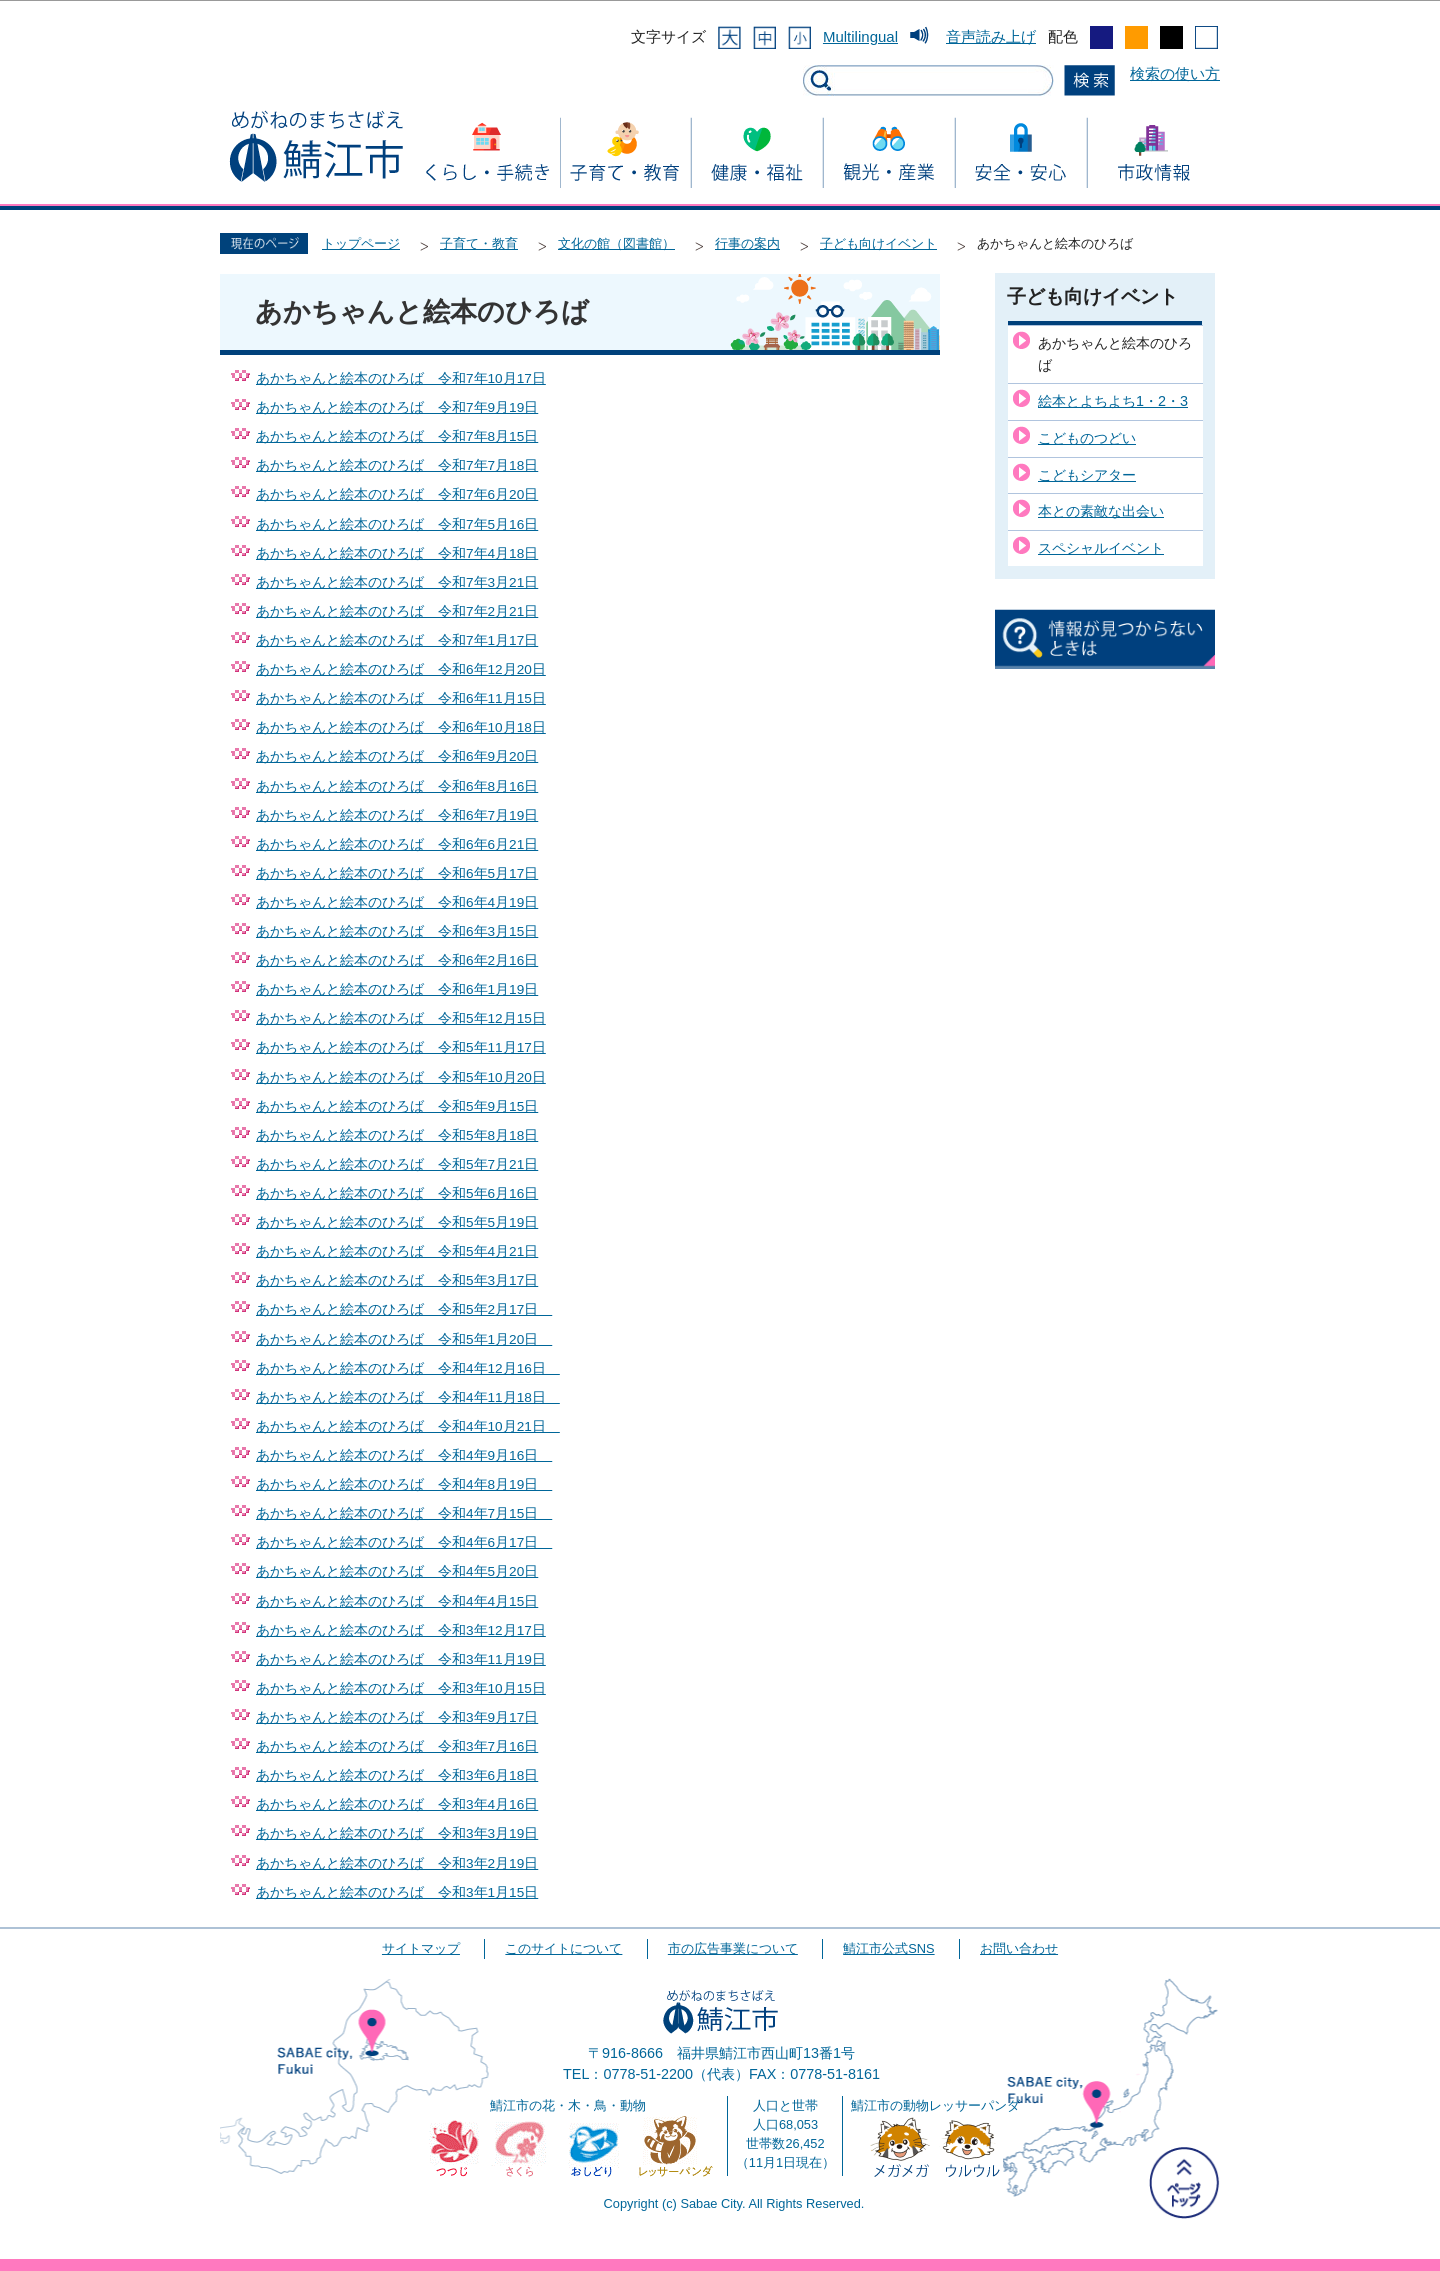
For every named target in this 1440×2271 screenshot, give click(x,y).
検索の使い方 (1175, 73)
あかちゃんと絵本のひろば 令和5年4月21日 (397, 1251)
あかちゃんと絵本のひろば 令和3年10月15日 (401, 1688)
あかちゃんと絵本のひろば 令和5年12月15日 (401, 1018)
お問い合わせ (1019, 1948)
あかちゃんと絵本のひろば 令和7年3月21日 (397, 582)
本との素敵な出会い (1101, 511)
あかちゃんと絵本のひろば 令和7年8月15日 (397, 436)
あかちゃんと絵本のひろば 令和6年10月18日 (401, 727)
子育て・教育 (479, 243)
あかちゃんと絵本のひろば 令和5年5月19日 (397, 1222)
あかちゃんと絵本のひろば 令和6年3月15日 (397, 931)
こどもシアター (1087, 475)
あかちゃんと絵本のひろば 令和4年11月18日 (408, 1397)
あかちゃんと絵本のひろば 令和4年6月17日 (404, 1542)
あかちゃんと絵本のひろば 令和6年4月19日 (397, 902)
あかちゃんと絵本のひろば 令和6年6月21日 (397, 844)
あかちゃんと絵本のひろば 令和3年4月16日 (397, 1804)
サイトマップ (421, 1948)
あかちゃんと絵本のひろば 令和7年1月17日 (397, 640)
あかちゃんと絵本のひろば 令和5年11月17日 (401, 1047)
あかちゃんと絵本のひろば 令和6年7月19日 (397, 815)
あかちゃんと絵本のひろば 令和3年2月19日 (397, 1863)
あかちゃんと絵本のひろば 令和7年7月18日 (397, 465)
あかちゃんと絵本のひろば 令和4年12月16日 (408, 1368)
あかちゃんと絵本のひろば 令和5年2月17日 (404, 1309)
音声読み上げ (991, 36)
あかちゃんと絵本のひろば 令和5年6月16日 (397, 1193)
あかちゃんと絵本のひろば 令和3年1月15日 (397, 1892)
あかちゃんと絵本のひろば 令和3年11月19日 (401, 1659)
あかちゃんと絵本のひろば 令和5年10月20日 (401, 1077)
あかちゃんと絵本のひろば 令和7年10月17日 (401, 378)
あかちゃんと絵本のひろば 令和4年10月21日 (408, 1426)
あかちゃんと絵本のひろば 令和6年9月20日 (397, 756)
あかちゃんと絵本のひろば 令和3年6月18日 (397, 1775)
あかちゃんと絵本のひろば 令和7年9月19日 (397, 407)
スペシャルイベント (1101, 548)
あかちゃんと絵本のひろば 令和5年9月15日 (397, 1106)
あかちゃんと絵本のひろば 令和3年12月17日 (401, 1630)
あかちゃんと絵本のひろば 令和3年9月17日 (397, 1717)
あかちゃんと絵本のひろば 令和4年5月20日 (397, 1571)
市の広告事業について (733, 1948)
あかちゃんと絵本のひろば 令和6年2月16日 (397, 960)
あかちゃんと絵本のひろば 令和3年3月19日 (397, 1833)
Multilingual (860, 36)
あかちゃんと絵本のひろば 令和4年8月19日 (404, 1484)
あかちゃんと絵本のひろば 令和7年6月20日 (397, 494)
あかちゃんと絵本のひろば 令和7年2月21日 (397, 611)
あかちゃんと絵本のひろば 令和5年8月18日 (397, 1135)
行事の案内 (747, 243)
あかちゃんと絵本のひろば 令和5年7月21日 (397, 1164)
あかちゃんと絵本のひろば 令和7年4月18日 (397, 553)
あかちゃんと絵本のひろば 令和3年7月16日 (397, 1746)
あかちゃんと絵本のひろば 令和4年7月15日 (404, 1513)
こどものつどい (1087, 438)
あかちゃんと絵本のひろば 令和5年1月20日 (404, 1339)
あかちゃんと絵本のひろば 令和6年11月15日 (401, 698)
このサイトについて (563, 1948)
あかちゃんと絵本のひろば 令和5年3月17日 (397, 1280)
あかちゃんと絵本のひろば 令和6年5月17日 (397, 873)
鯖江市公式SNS (888, 1948)
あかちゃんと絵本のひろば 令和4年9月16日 (404, 1455)
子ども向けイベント (878, 243)
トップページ (361, 243)
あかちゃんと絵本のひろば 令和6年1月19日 (397, 989)
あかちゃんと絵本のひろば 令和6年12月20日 (401, 669)
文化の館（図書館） (616, 243)
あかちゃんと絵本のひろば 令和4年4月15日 (397, 1601)
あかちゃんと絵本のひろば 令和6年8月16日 (397, 786)
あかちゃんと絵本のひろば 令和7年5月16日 (397, 524)
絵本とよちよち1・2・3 (1113, 401)
